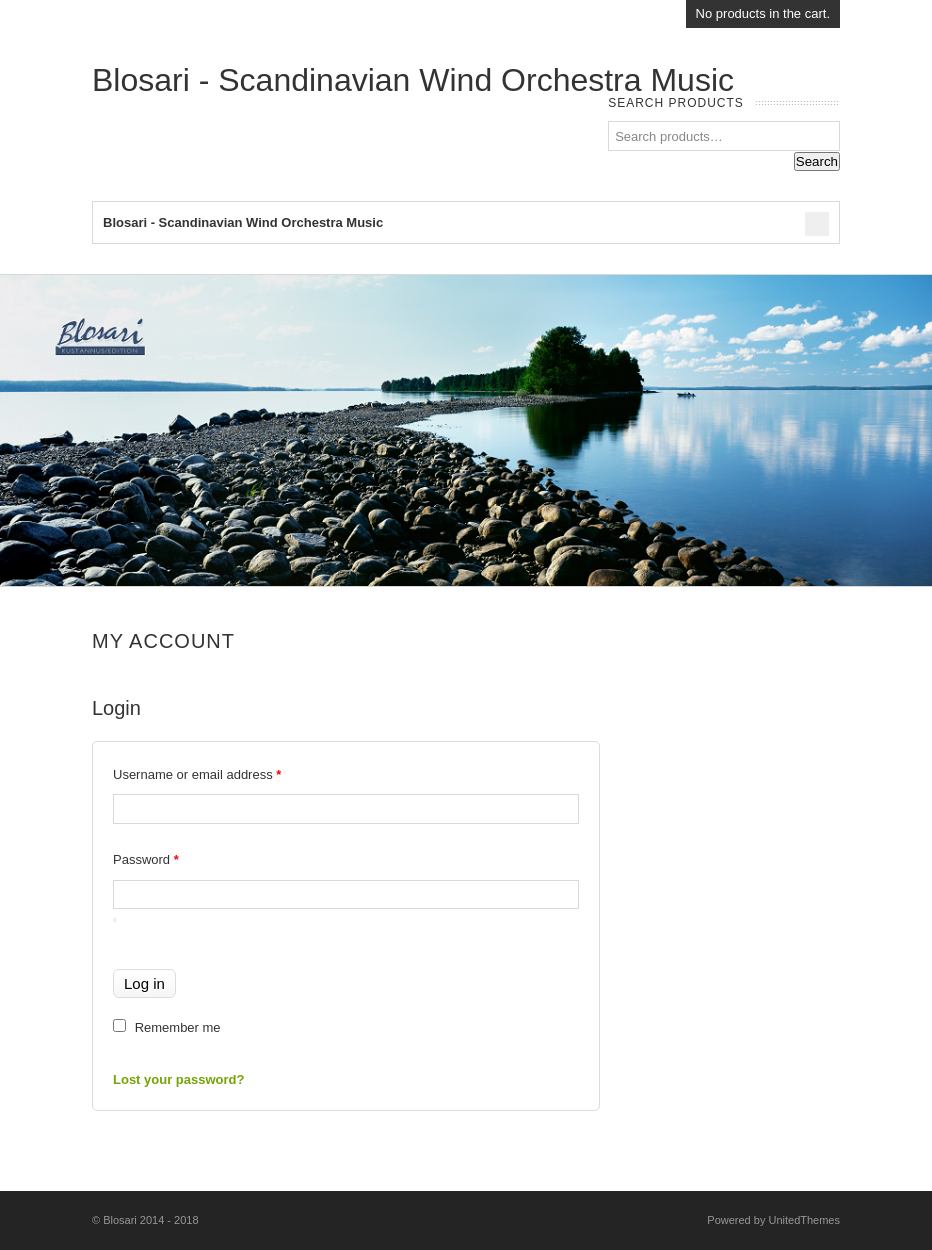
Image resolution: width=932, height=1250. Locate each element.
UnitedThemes (804, 1220)
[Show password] (115, 920)
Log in (144, 983)
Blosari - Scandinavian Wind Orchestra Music (413, 80)
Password (146, 859)
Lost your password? (178, 1079)
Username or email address (197, 774)
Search (817, 161)
